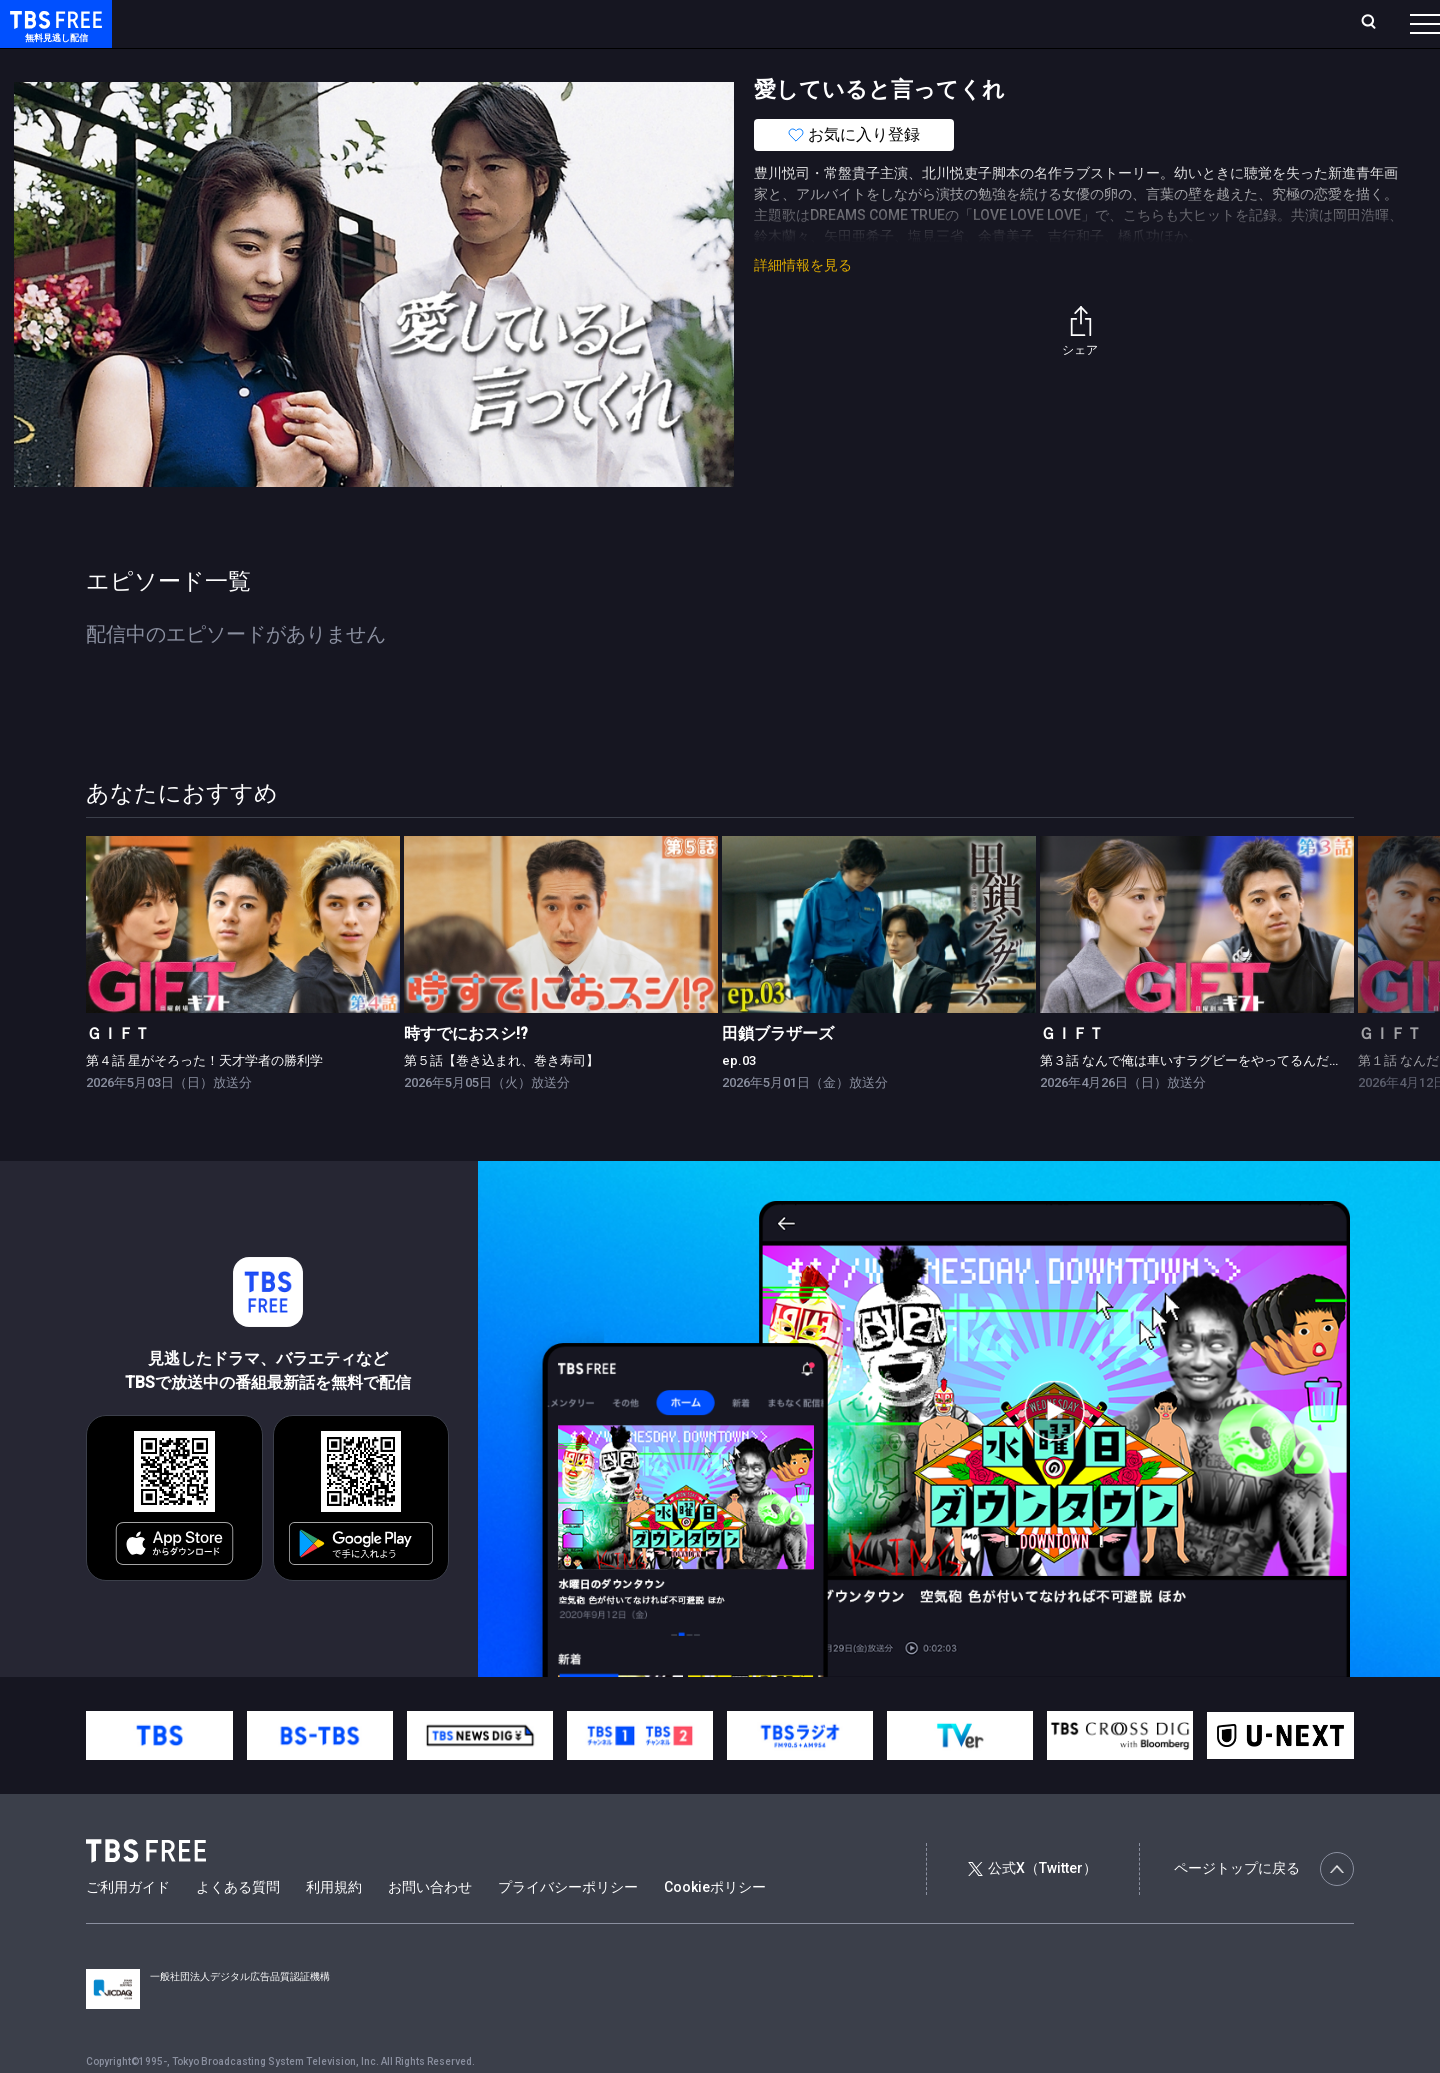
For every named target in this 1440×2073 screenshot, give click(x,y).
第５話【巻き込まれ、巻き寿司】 (501, 1100)
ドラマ (403, 63)
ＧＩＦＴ (118, 1073)
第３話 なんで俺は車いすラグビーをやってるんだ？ (1191, 1100)
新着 (217, 63)
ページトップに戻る (1264, 1909)
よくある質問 (238, 1927)
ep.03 (739, 1100)
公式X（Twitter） (1032, 1908)
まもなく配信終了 (307, 63)
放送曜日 (295, 23)
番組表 (1377, 23)
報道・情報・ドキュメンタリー (661, 63)
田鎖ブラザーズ (778, 1073)
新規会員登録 (1150, 23)
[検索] (1236, 23)
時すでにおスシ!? (466, 1073)
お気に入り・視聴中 (595, 23)
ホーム (226, 23)
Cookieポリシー (715, 1927)
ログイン (1050, 23)
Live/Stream (472, 23)
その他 (793, 63)
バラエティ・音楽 (499, 63)
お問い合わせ (430, 1927)
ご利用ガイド (128, 1927)
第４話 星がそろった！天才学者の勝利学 (204, 1100)
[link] (243, 964)
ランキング (378, 23)
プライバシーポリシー (568, 1927)
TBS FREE (53, 35)
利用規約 (334, 1927)
